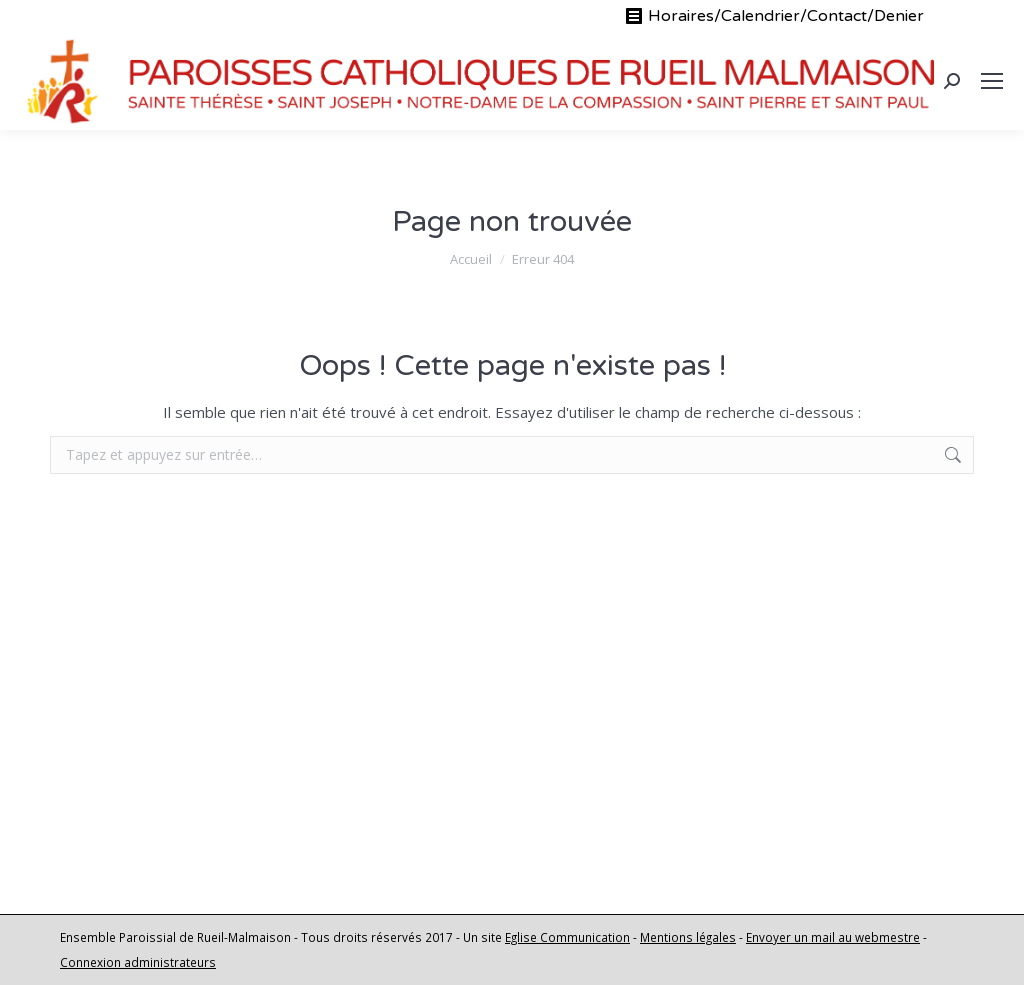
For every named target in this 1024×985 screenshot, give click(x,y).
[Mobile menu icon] (992, 81)
